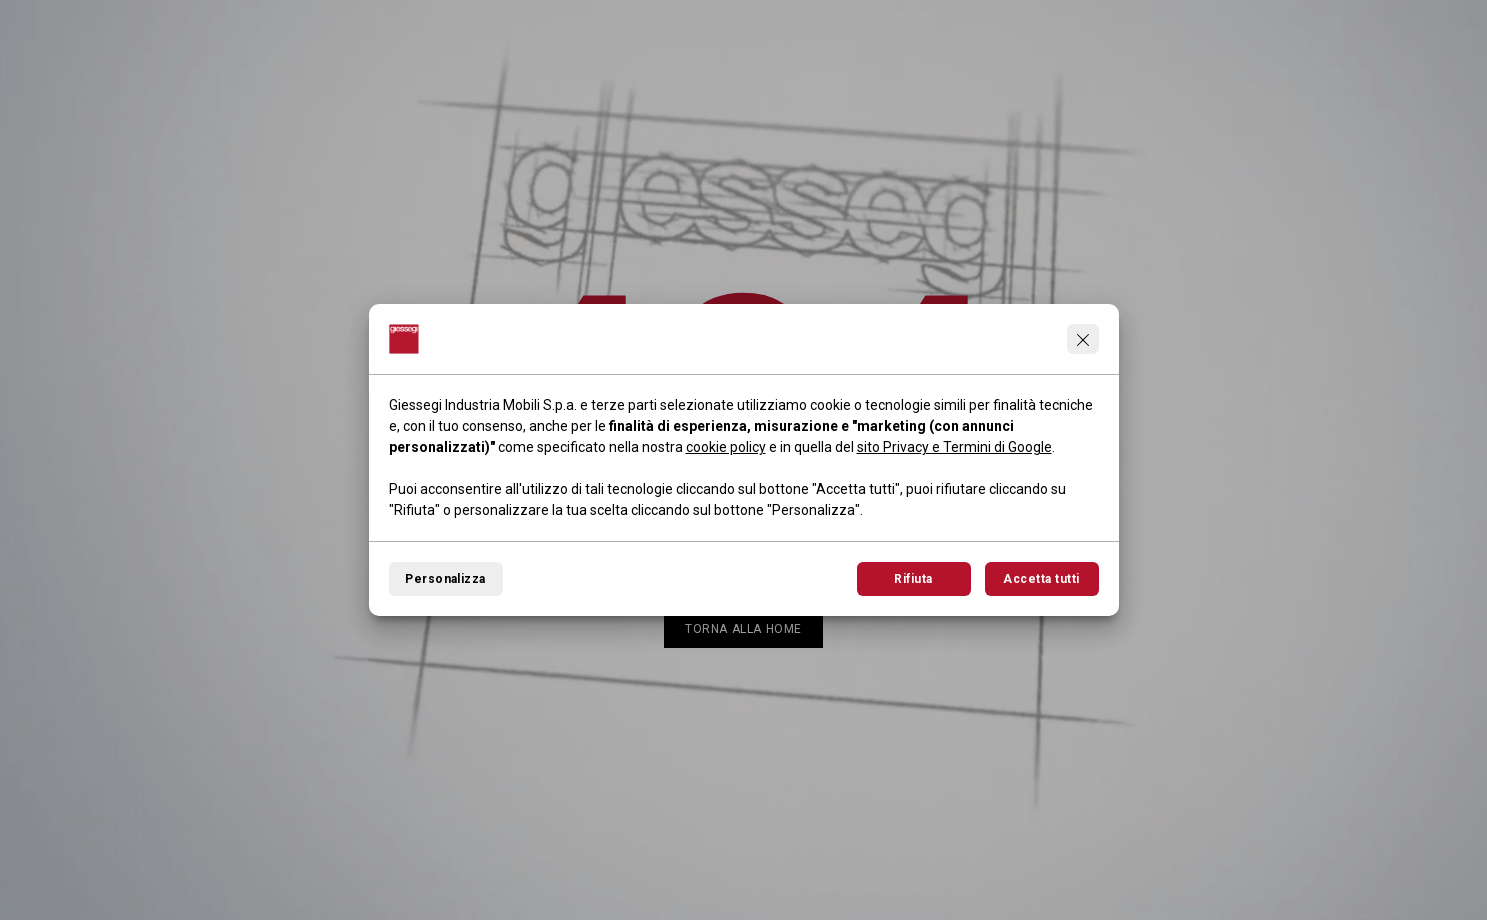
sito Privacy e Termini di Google (954, 447)
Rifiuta (913, 579)
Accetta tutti (1041, 579)
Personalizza (445, 579)
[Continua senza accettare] (1083, 339)
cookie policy (726, 447)
